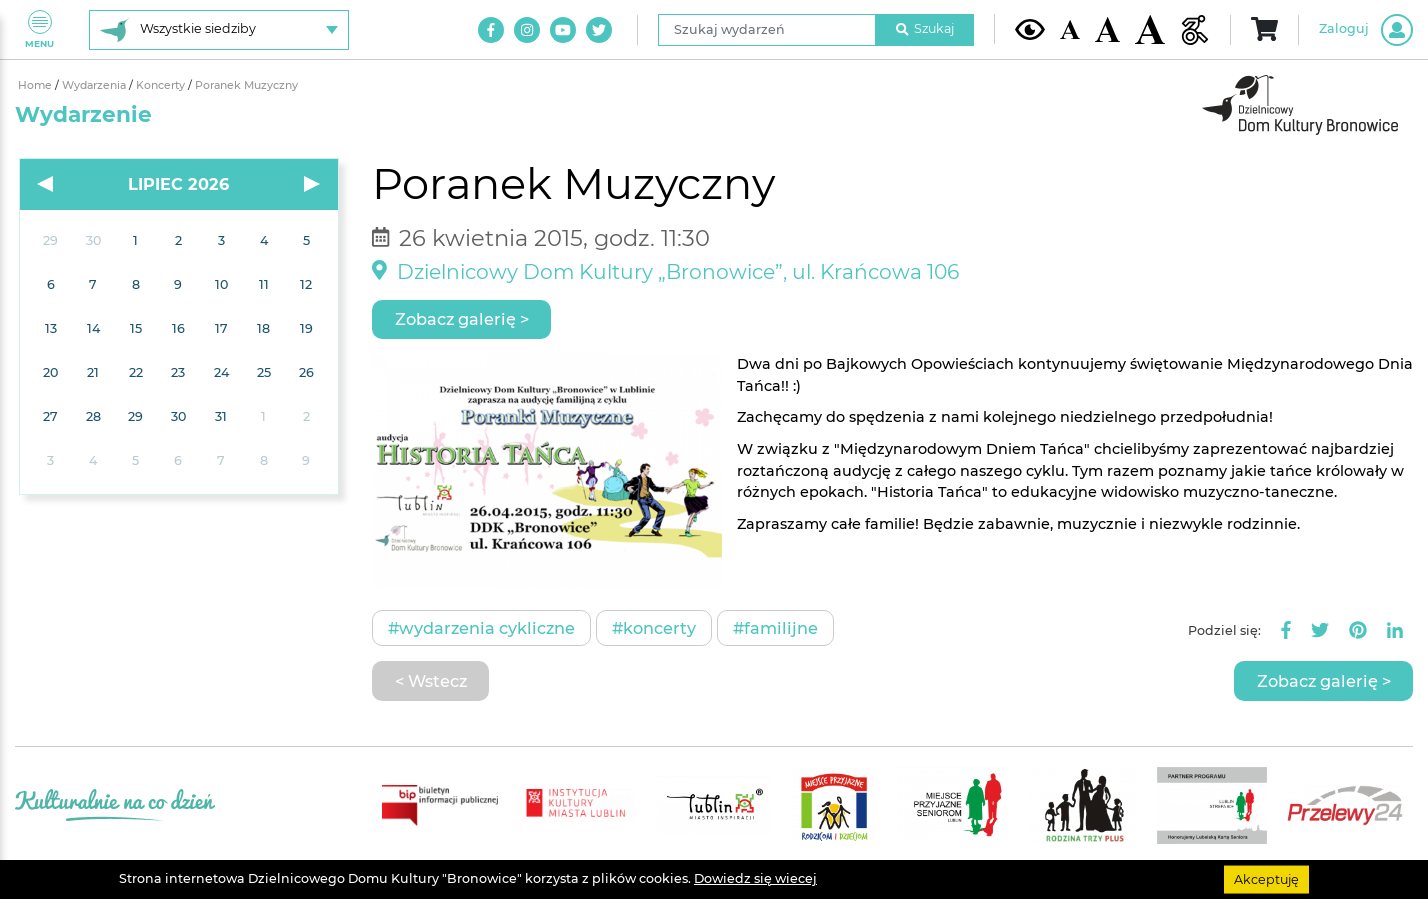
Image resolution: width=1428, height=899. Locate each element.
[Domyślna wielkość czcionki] (1070, 29)
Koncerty (162, 85)
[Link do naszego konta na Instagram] (527, 30)
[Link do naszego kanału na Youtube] (563, 30)
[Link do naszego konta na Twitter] (599, 30)
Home (36, 85)
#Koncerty (654, 628)
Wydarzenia (95, 85)
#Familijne (775, 628)
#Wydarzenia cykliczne (481, 628)
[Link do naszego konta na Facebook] (491, 30)
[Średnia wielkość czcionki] (1107, 29)
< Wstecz (431, 681)
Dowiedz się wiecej (755, 878)
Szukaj (925, 28)
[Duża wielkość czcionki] (1150, 29)
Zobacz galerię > (462, 319)
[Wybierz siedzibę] (219, 30)
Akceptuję (1266, 878)
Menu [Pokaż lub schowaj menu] (39, 29)
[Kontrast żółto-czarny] (1030, 29)
